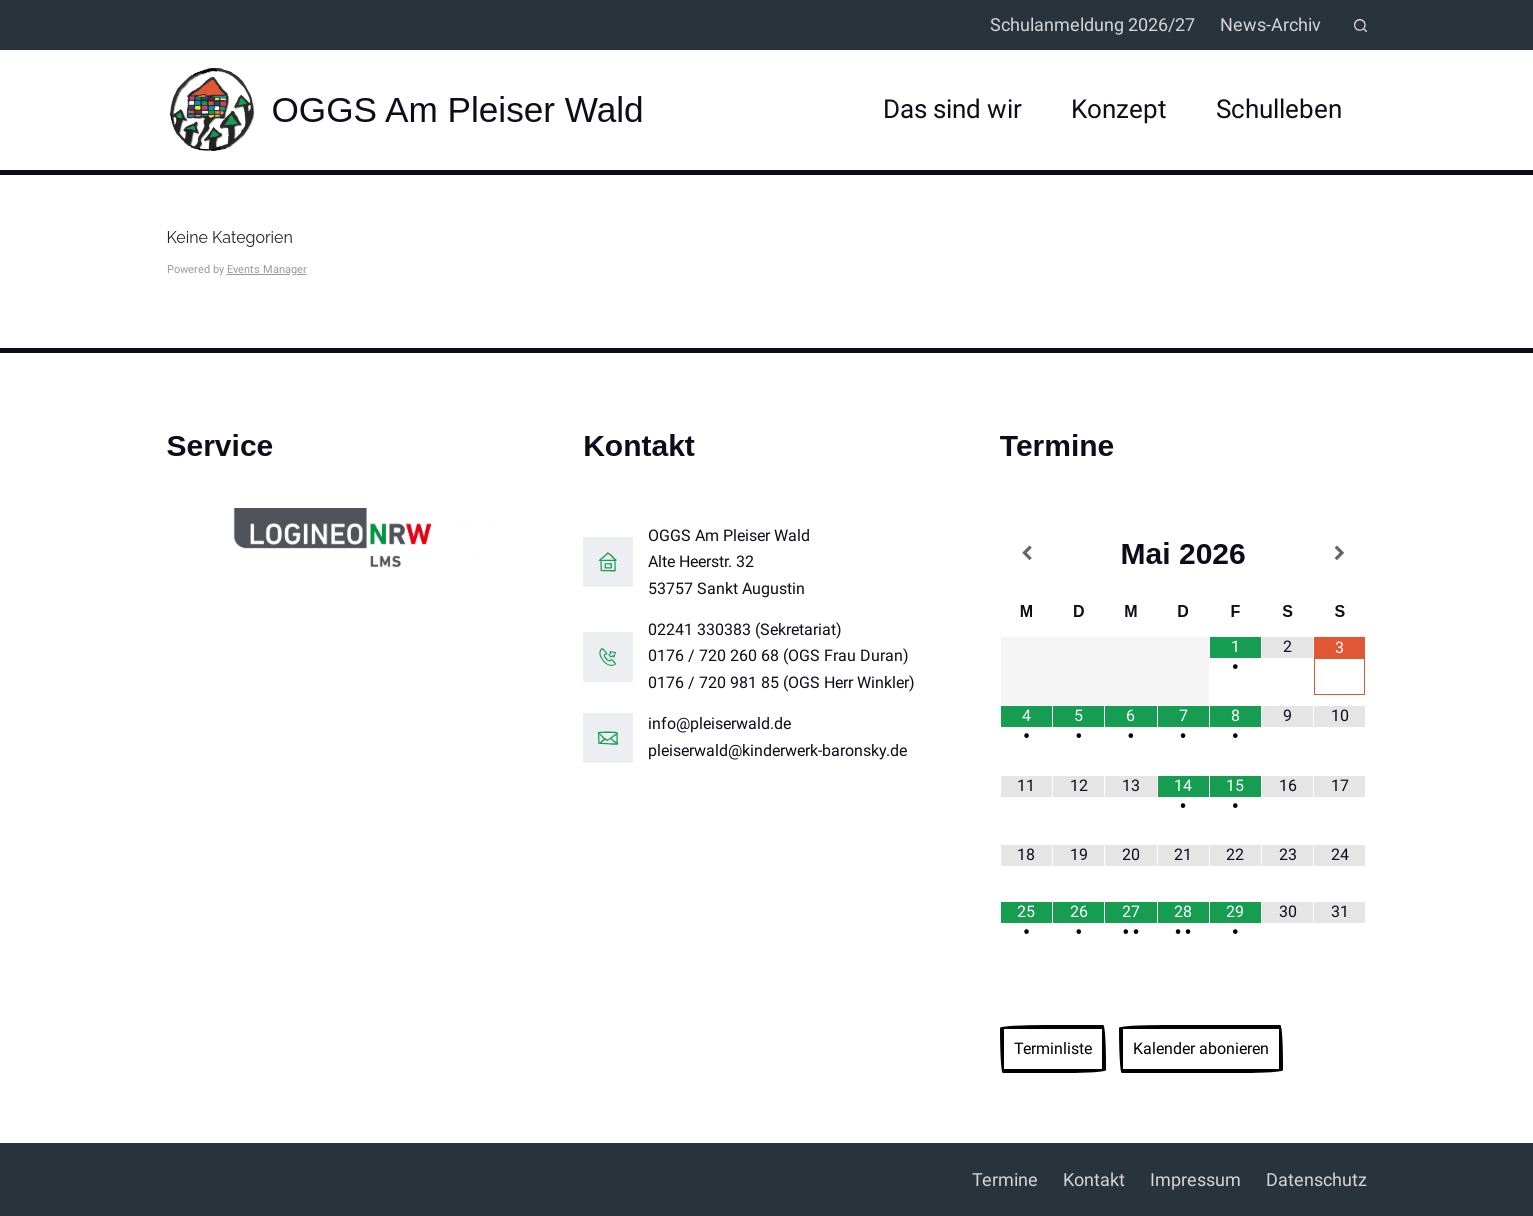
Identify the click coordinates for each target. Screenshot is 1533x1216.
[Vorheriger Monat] (1026, 553)
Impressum (1195, 1179)
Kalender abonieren (1201, 1048)
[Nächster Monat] (1339, 553)
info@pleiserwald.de (719, 723)
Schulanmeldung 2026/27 (1092, 24)
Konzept (1119, 109)
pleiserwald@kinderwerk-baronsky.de (777, 750)
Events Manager (267, 269)
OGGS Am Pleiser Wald (458, 109)
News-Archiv (1270, 24)
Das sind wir (952, 109)
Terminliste (1053, 1048)
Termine (1005, 1179)
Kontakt (1094, 1179)
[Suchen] (1360, 25)
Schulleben (1279, 109)
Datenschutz (1316, 1179)
